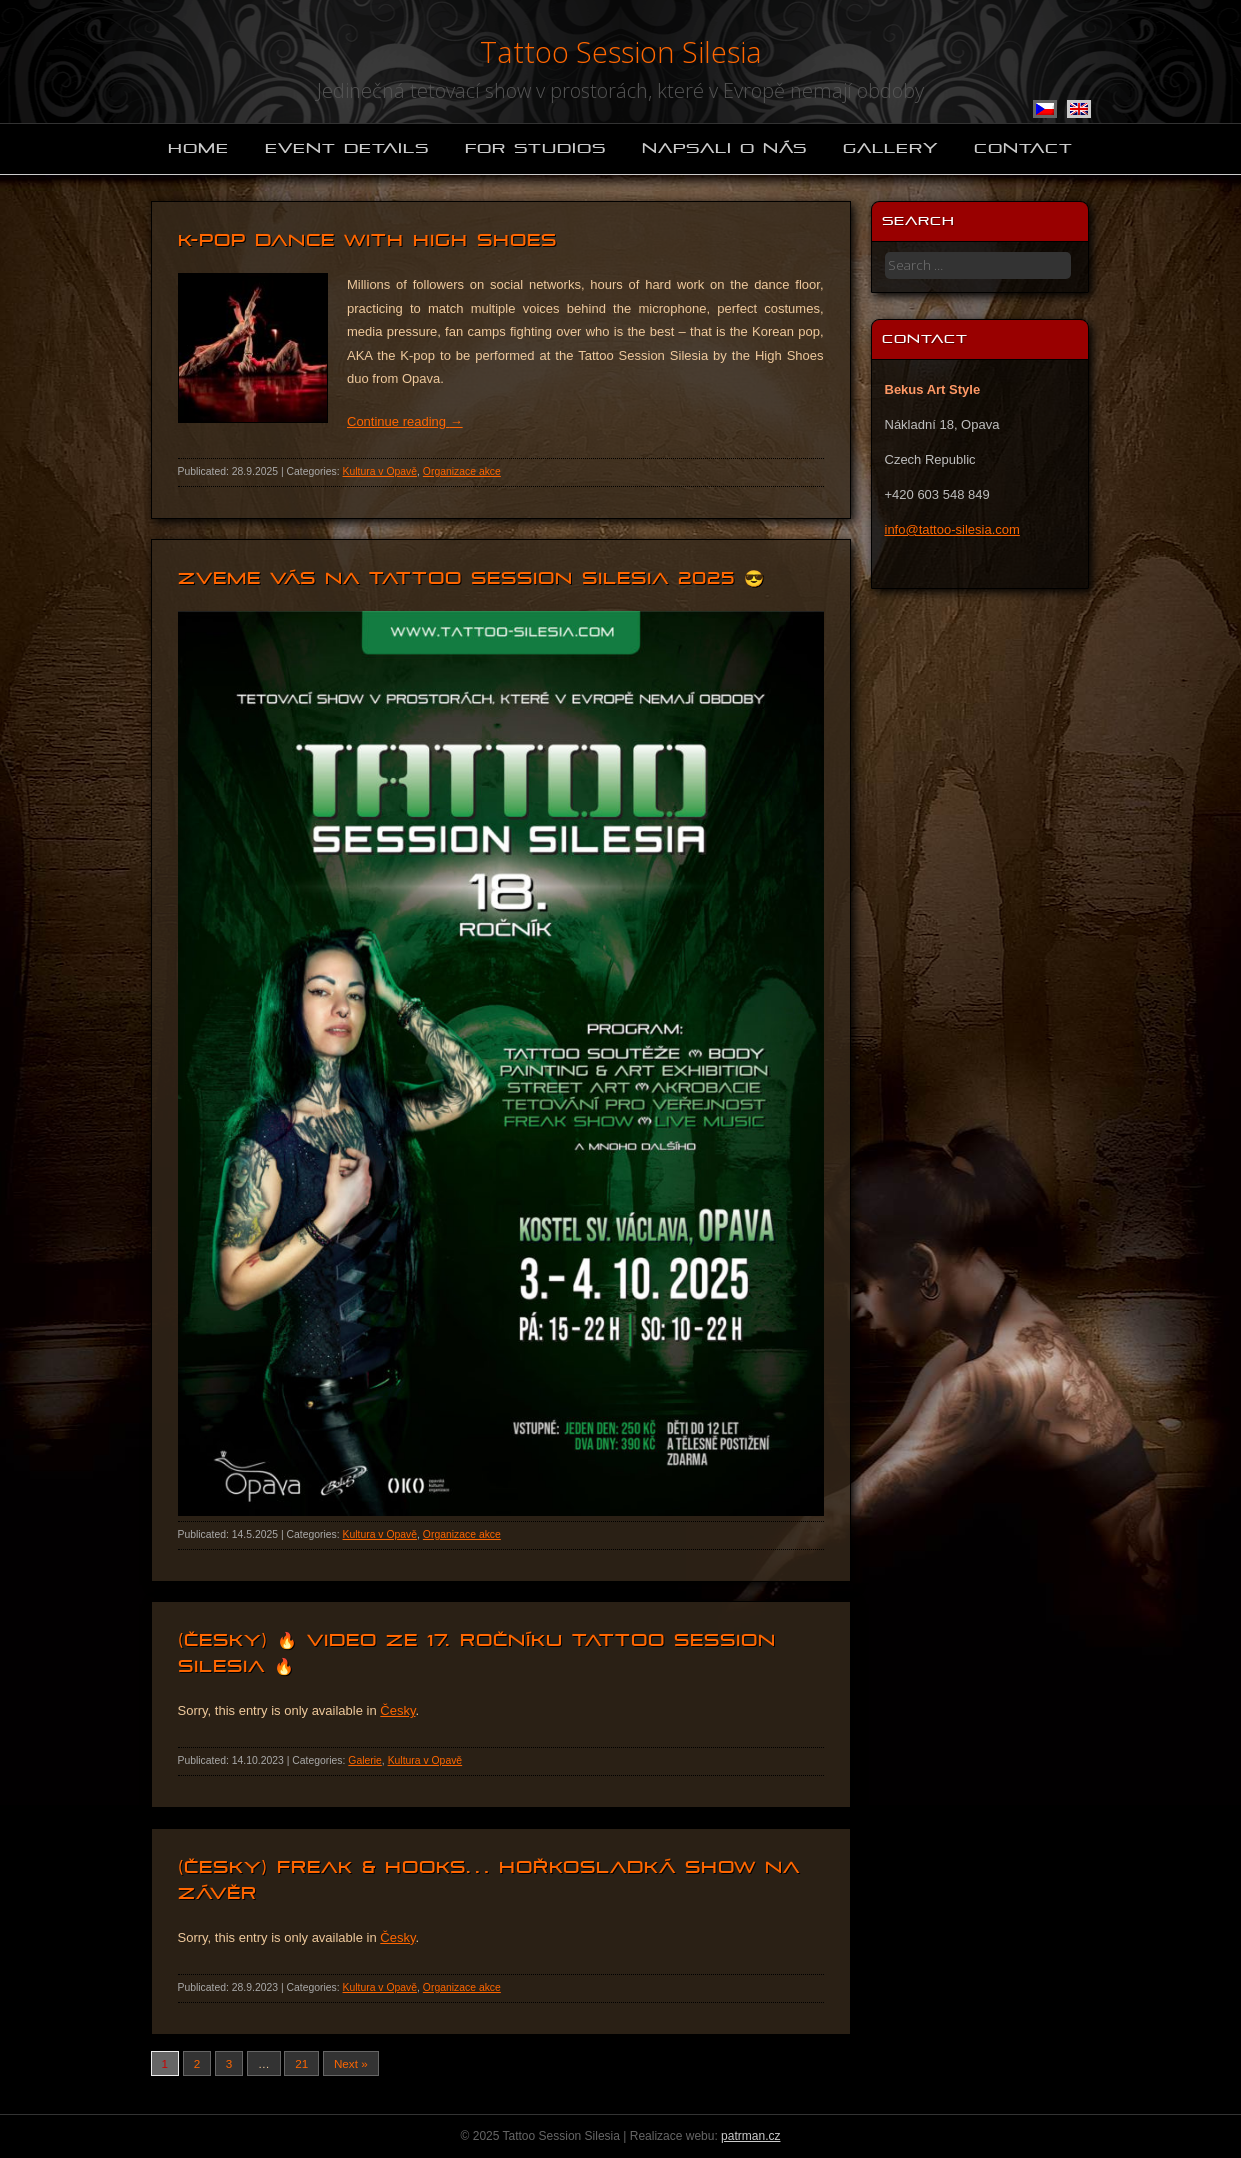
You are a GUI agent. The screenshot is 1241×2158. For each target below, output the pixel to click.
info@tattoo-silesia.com (952, 529)
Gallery (890, 148)
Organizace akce (462, 471)
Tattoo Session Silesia (621, 51)
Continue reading (405, 421)
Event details (347, 148)
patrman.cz (750, 2136)
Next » (351, 2063)
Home (198, 148)
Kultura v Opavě (380, 471)
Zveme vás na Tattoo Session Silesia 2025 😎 (471, 578)
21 (301, 2063)
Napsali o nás (724, 148)
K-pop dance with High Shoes (367, 240)
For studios (535, 148)
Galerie (365, 1760)
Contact (1023, 148)
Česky (397, 1710)
